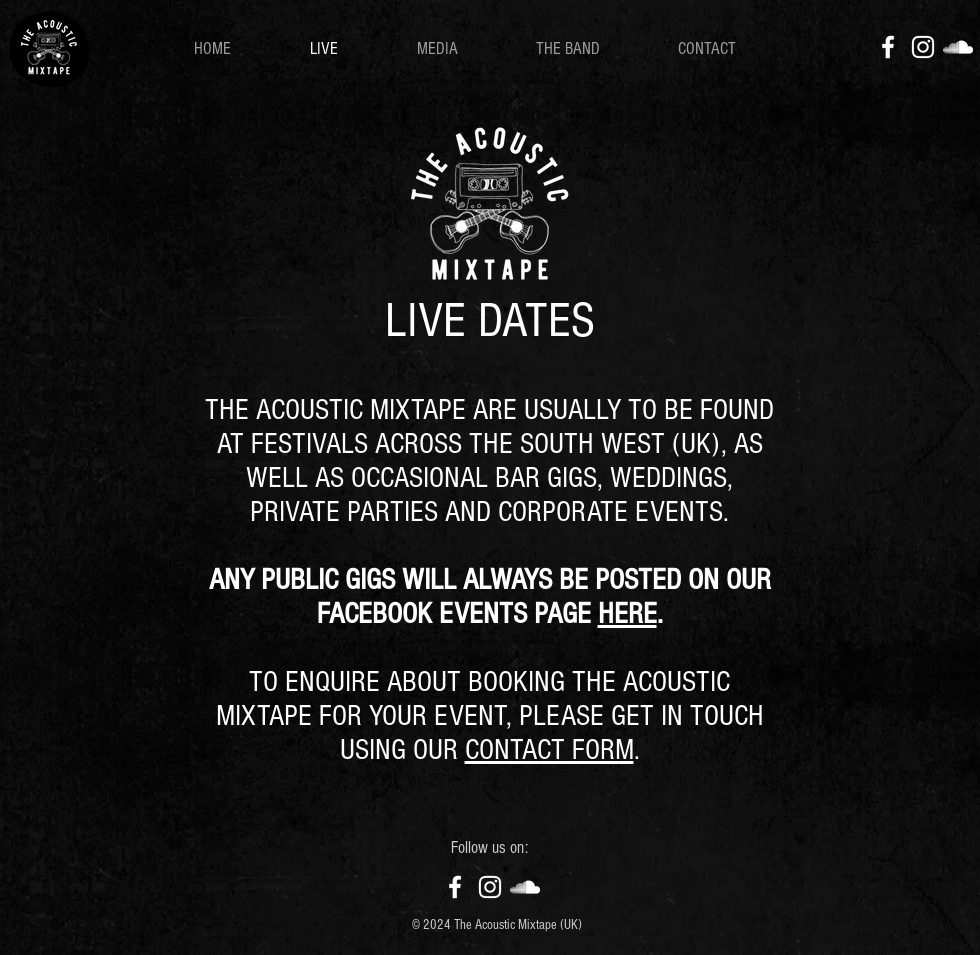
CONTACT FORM (549, 750)
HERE (627, 614)
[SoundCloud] (958, 47)
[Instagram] (923, 47)
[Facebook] (888, 47)
